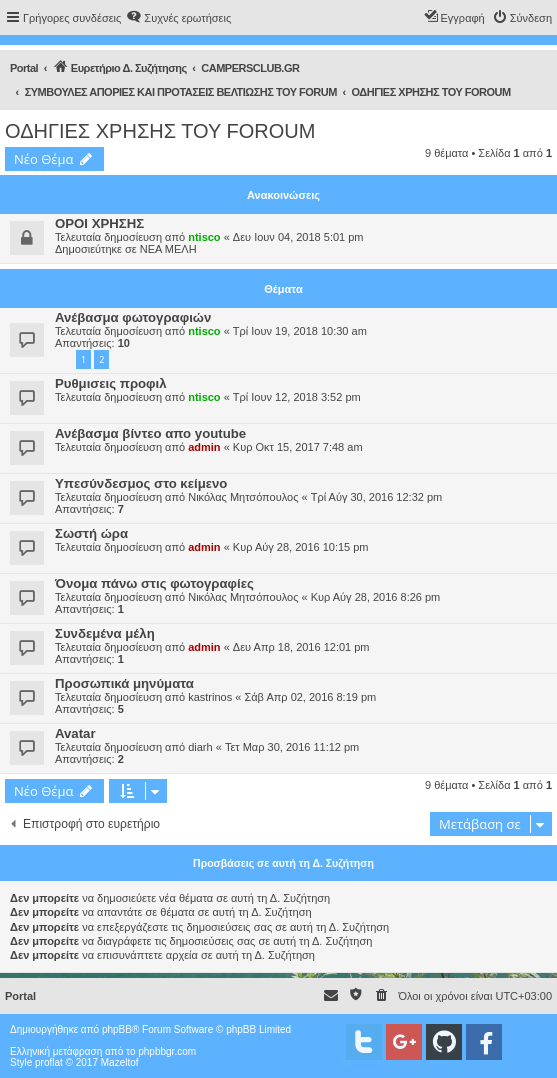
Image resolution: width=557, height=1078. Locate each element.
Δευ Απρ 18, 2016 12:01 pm (301, 647)
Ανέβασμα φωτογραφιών (133, 317)
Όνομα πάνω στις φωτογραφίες (154, 583)
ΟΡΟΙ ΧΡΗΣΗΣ (99, 223)
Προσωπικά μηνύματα (124, 683)
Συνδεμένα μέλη (105, 633)
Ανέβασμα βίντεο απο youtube (150, 433)
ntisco (204, 237)
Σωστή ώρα (91, 533)
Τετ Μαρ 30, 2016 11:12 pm (292, 747)
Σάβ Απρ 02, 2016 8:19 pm (310, 697)
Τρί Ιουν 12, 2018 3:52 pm (297, 397)
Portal (24, 68)
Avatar (75, 733)
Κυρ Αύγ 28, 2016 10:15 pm (301, 547)
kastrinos (210, 697)
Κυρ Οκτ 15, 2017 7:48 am (298, 447)
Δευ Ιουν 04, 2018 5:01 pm (298, 237)
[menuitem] (178, 18)
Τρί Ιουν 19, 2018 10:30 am (300, 331)
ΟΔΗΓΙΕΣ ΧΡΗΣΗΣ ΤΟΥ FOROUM (160, 131)
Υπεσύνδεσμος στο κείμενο (141, 483)
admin (204, 447)
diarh (200, 747)
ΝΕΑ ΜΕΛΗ (168, 249)
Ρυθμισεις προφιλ (111, 383)
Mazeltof (120, 1062)
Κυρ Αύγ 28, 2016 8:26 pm (376, 597)
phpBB (117, 1029)
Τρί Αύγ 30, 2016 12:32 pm (377, 497)
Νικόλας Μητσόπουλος (243, 497)
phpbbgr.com (167, 1051)
